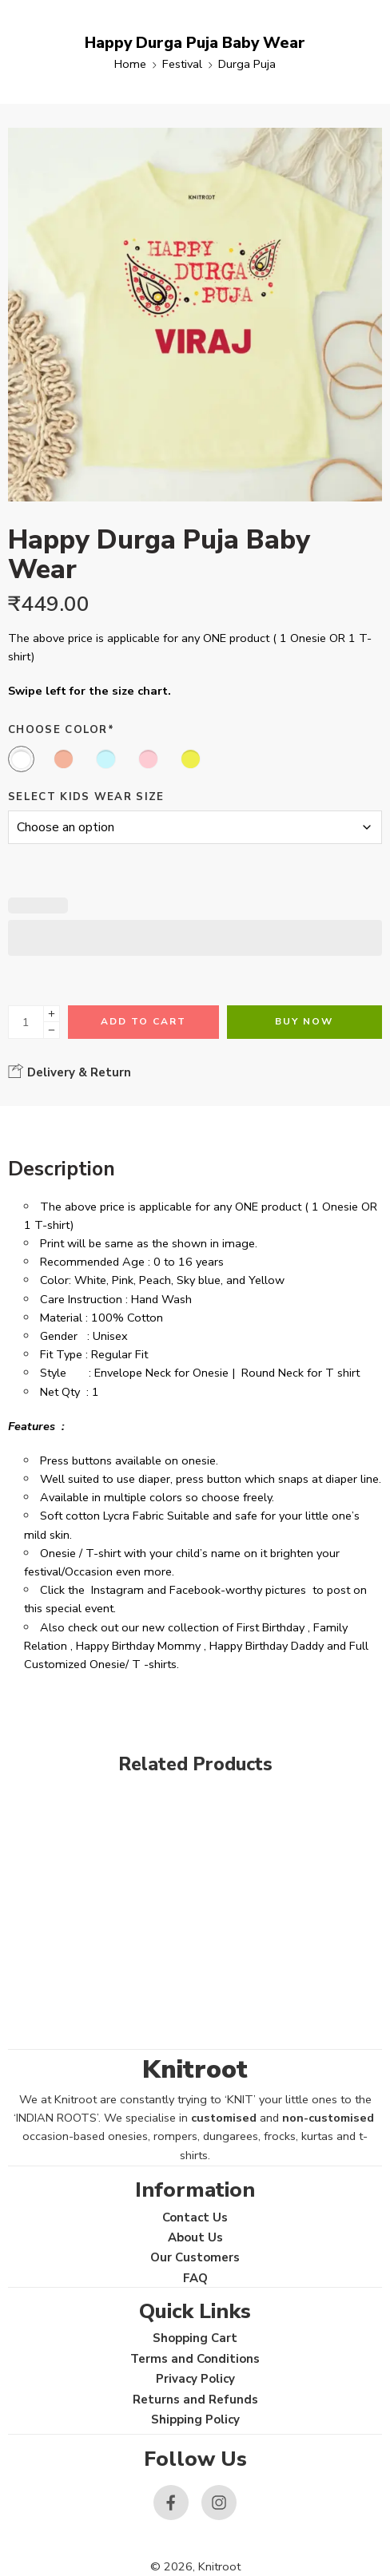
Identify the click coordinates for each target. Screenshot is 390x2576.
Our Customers (195, 2257)
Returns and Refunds (195, 2400)
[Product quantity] (26, 1022)
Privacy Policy (195, 2379)
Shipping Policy (195, 2419)
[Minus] (51, 1030)
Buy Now (304, 1021)
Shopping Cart (195, 2338)
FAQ (195, 2278)
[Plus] (51, 1013)
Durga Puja (247, 64)
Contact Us (195, 2217)
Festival (182, 64)
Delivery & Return (69, 1071)
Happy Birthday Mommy (138, 1646)
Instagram (117, 1590)
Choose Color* (61, 730)
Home (130, 64)
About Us (195, 2237)
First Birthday (270, 1627)
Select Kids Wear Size (86, 797)
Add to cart (143, 1021)
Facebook (195, 1590)
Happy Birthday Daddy (266, 1646)
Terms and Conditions (195, 2359)
